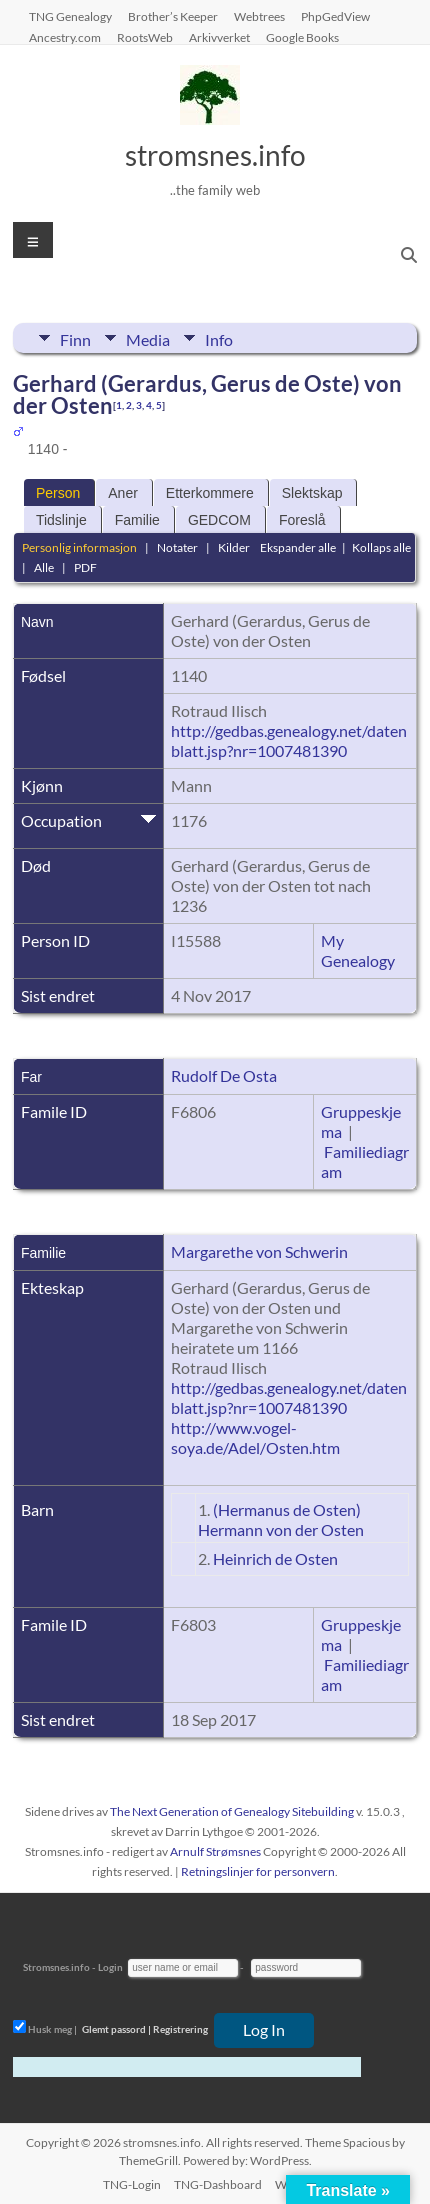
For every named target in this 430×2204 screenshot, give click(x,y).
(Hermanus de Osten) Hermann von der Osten (281, 1519)
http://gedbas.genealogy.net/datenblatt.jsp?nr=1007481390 (289, 740)
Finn (75, 338)
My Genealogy (358, 950)
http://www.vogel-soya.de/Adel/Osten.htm (255, 1437)
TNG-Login (132, 2184)
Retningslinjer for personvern (258, 1871)
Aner (123, 493)
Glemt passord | (116, 2029)
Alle (44, 567)
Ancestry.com (65, 37)
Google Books (302, 37)
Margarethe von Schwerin (259, 1251)
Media (148, 338)
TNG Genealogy (70, 16)
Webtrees (259, 16)
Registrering (180, 2029)
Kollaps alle (381, 547)
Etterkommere (210, 493)
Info (219, 338)
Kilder (234, 547)
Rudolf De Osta (224, 1075)
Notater (177, 547)
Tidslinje (61, 520)
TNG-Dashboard (218, 2184)
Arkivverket (219, 37)
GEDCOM (219, 520)
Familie (137, 520)
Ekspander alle (298, 547)
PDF (85, 567)
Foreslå (302, 520)
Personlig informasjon (79, 547)
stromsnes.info (215, 155)
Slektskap (312, 493)
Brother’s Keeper (173, 16)
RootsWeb (145, 37)
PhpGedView (335, 16)
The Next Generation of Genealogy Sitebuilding (232, 1811)
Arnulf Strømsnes (215, 1851)
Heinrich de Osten (275, 1558)
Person (58, 493)
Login (110, 1967)
